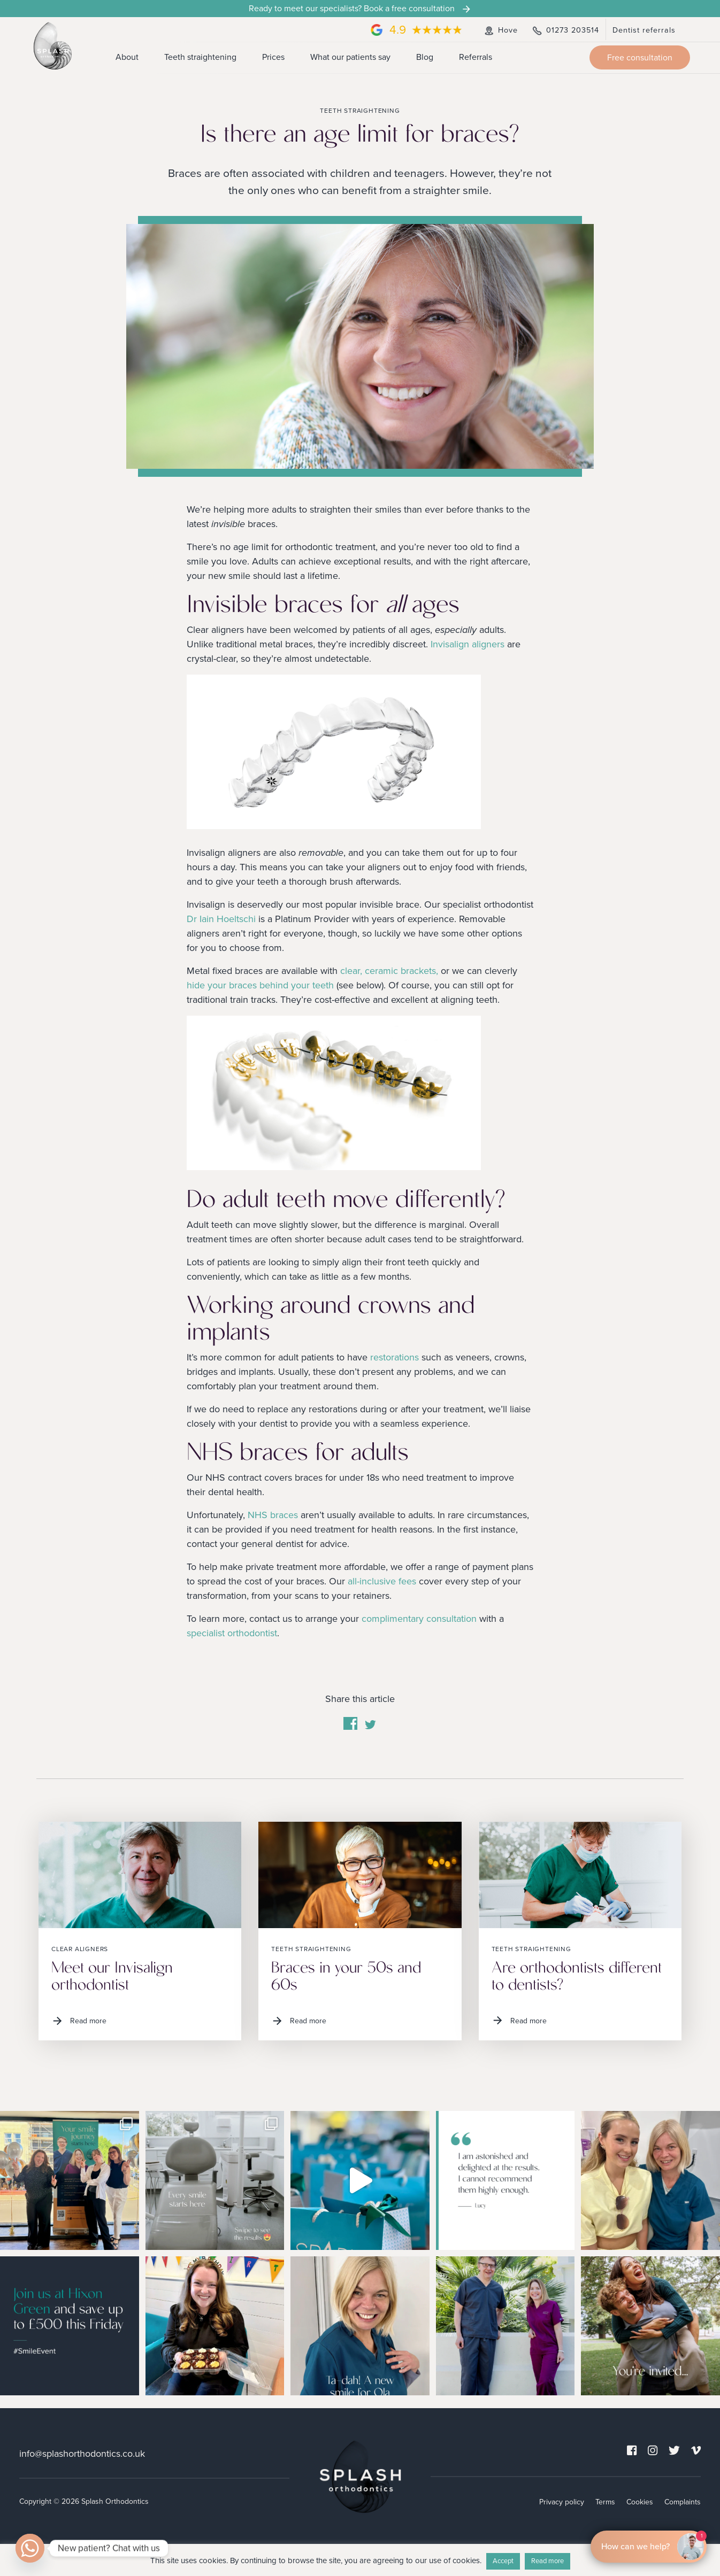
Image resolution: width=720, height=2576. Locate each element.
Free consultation (639, 57)
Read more (78, 2020)
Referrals (475, 57)
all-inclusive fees (382, 1581)
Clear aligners (79, 1949)
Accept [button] (503, 2561)
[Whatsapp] (30, 2548)
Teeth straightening (200, 57)
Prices (273, 57)
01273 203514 (565, 30)
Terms (605, 2501)
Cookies (639, 2501)
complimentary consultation (419, 1618)
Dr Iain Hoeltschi (221, 919)
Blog (424, 57)
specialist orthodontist (232, 1633)
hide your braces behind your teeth (260, 985)
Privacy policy (561, 2501)
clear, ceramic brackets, (389, 971)
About (127, 57)
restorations (394, 1357)
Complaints (682, 2501)
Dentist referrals (644, 30)
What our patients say (350, 57)
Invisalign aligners (467, 644)
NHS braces (273, 1515)
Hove (500, 30)
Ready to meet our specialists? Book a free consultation (360, 8)
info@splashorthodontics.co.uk (82, 2453)
